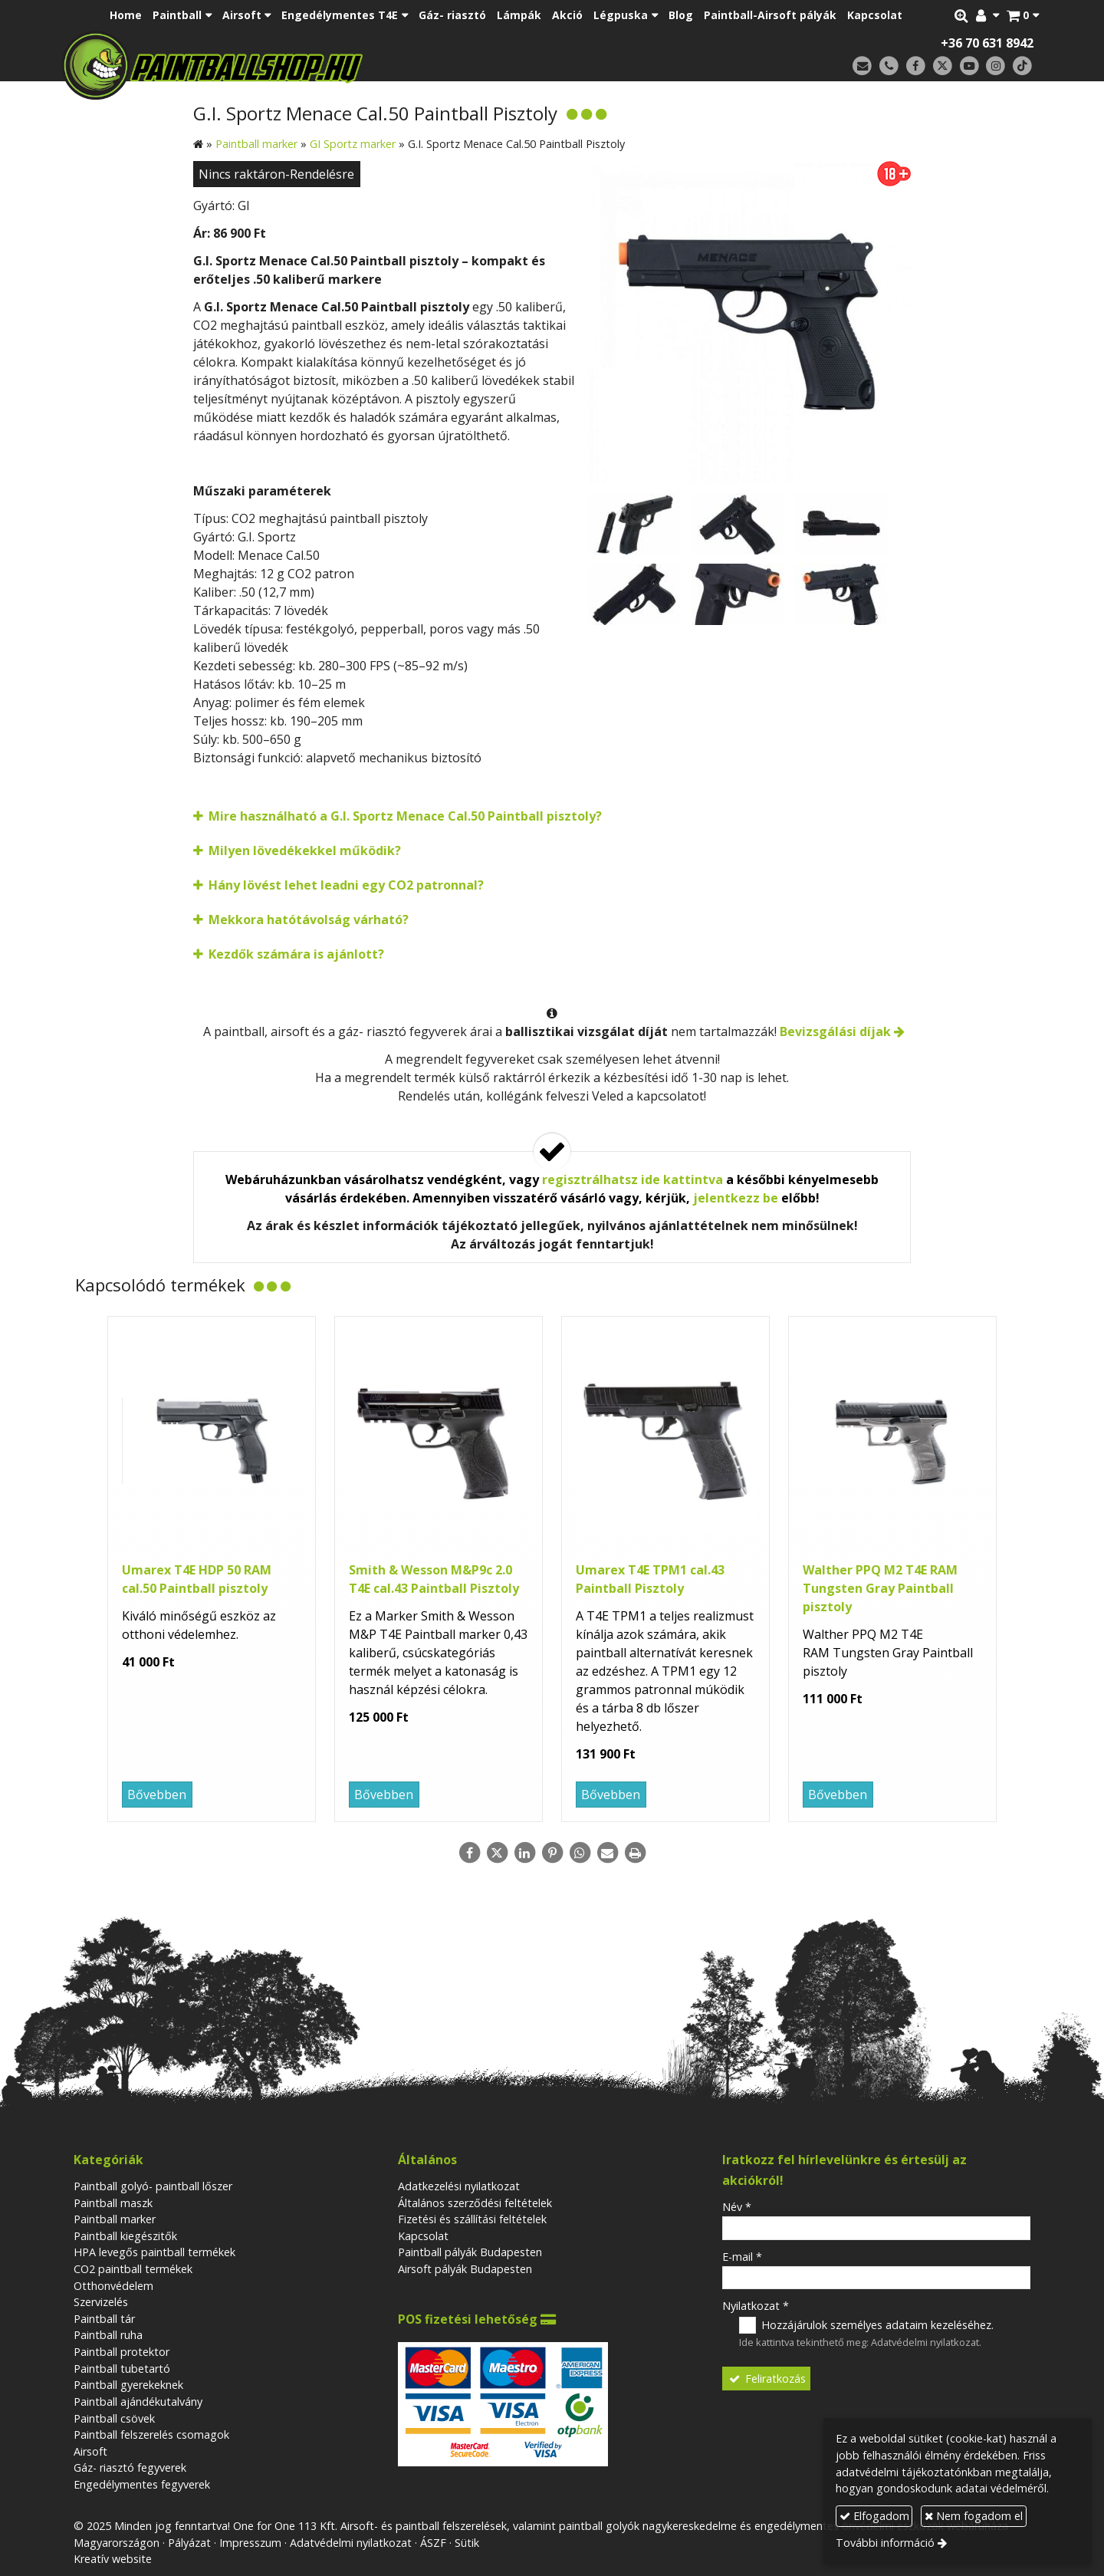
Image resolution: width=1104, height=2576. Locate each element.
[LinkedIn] (524, 1853)
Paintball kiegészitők (125, 2236)
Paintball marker (115, 2219)
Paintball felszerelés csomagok (151, 2434)
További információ (885, 2542)
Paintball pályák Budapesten (470, 2252)
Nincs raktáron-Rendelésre (276, 174)
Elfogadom (874, 2516)
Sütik (467, 2542)
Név (736, 2206)
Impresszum (250, 2542)
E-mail (742, 2256)
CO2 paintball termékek (133, 2269)
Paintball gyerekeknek (128, 2384)
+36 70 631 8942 (987, 43)
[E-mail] (862, 66)
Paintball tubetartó (122, 2368)
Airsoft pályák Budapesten (465, 2269)
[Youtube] (969, 66)
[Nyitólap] (320, 65)
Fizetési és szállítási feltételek (472, 2219)
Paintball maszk (113, 2203)
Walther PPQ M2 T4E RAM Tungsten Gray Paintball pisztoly (880, 1588)
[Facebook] (916, 66)
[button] (1023, 15)
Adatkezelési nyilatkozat (459, 2186)
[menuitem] (125, 15)
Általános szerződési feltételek (475, 2203)
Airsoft (90, 2451)
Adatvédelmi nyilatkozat (925, 2342)
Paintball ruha (108, 2335)
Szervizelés (101, 2302)
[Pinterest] (552, 1853)
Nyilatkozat (755, 2305)
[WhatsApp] (579, 1853)
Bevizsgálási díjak (835, 1031)
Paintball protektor (121, 2351)
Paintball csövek (114, 2418)
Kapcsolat (423, 2236)
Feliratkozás (767, 2378)
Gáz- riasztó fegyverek (130, 2467)
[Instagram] (995, 66)
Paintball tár (104, 2318)
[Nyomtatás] (635, 1853)
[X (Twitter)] (943, 66)
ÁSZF (433, 2542)
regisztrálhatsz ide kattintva (632, 1179)
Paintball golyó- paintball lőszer (153, 2186)
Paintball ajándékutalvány (138, 2401)
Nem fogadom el (974, 2516)
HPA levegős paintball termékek (154, 2252)
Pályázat (189, 2542)
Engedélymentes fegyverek (142, 2484)
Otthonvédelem (113, 2285)
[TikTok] (1022, 66)
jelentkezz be (735, 1197)
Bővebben (156, 1794)
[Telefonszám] (889, 66)
